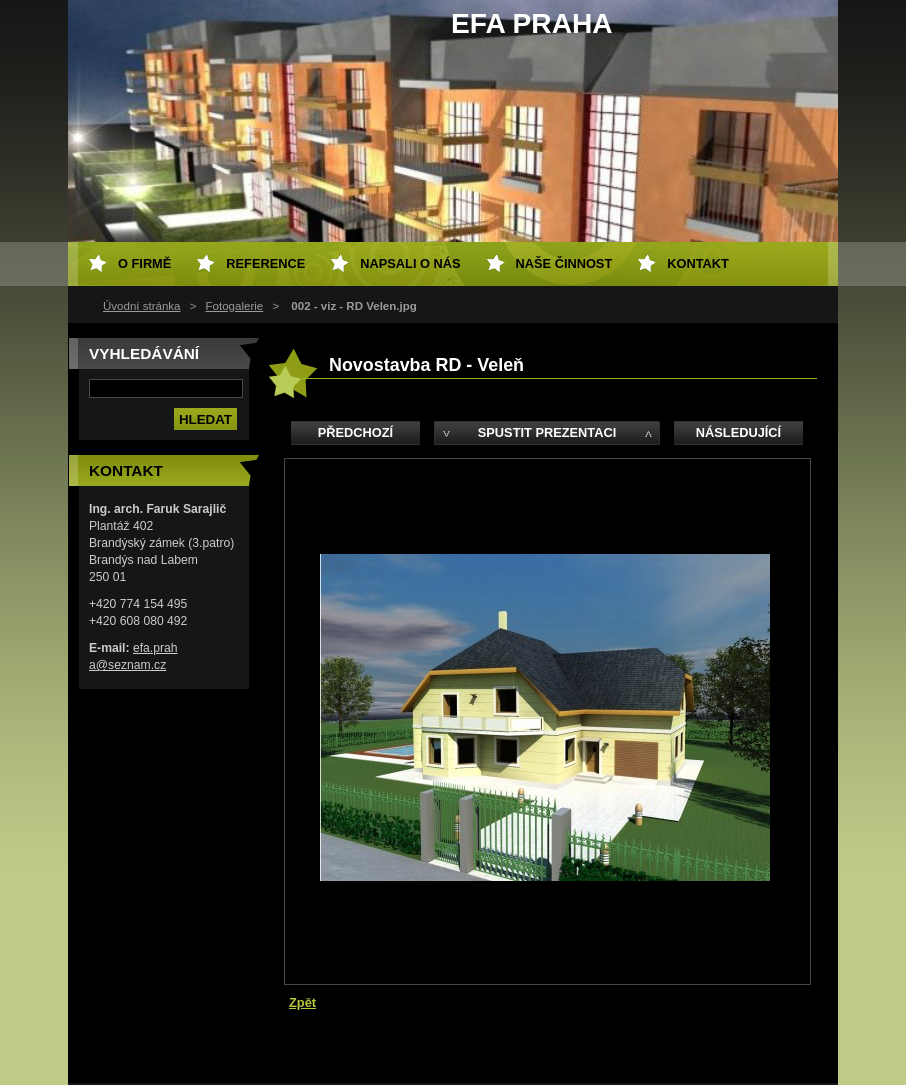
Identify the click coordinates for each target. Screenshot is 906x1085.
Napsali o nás (410, 263)
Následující (738, 432)
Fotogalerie (235, 306)
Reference (265, 263)
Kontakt (698, 263)
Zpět (302, 1002)
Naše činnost (564, 263)
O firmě (144, 263)
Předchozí (355, 432)
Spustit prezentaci (547, 432)
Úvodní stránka (141, 306)
